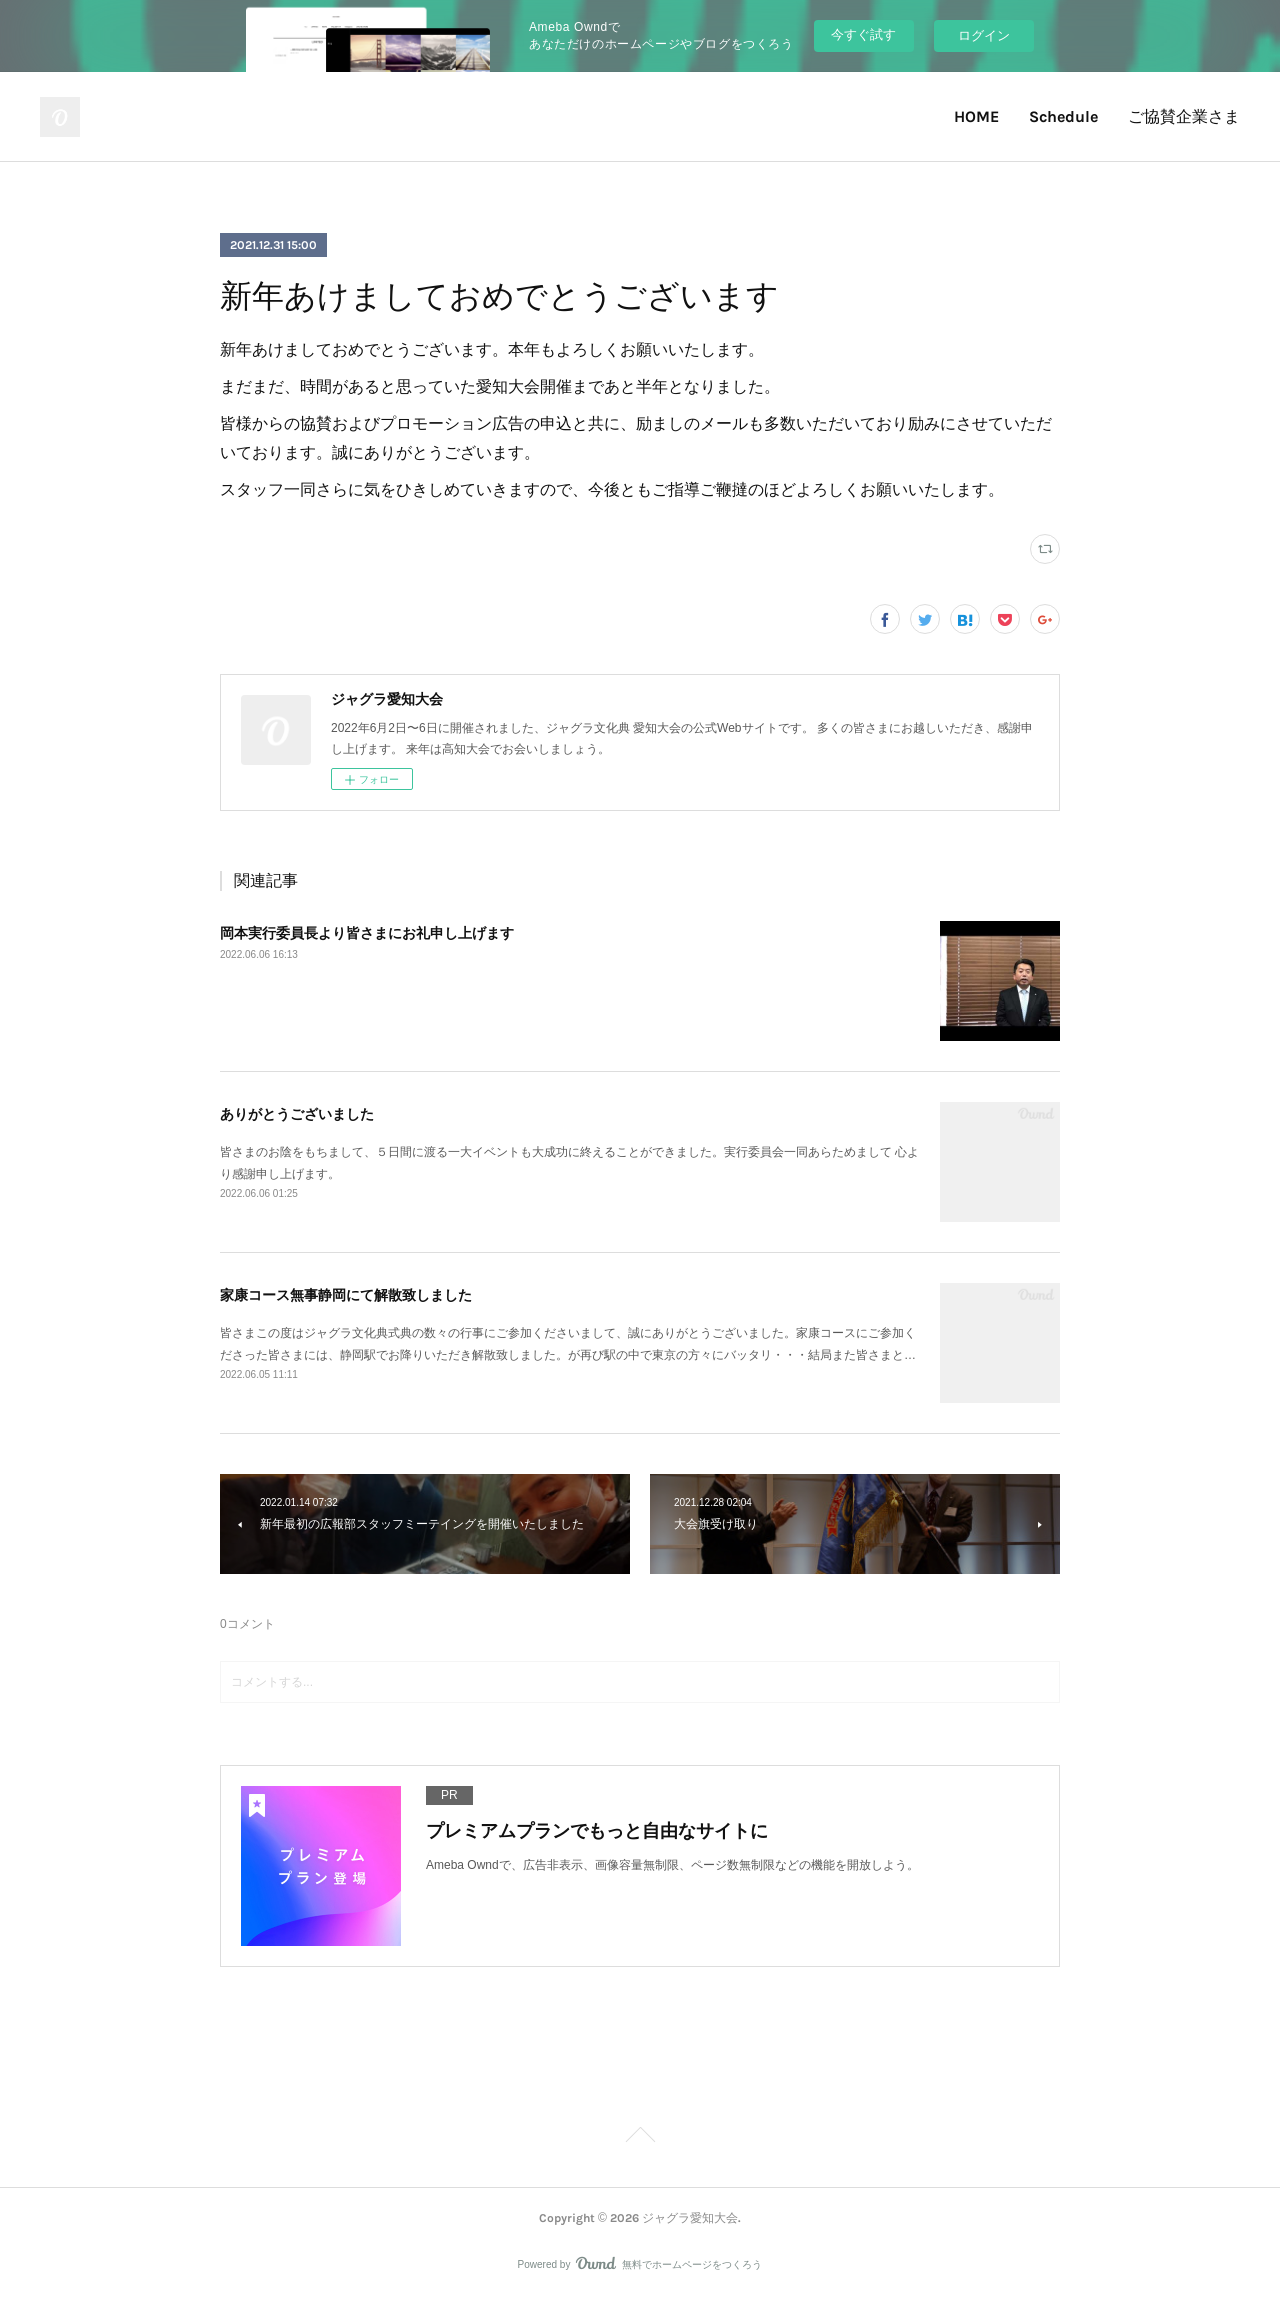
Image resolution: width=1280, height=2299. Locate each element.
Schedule (1063, 116)
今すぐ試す (863, 34)
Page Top (640, 2138)
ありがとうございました (297, 1114)
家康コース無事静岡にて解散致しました (346, 1295)
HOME (976, 116)
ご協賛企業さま (1184, 116)
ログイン (984, 35)
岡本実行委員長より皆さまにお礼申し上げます (367, 933)
